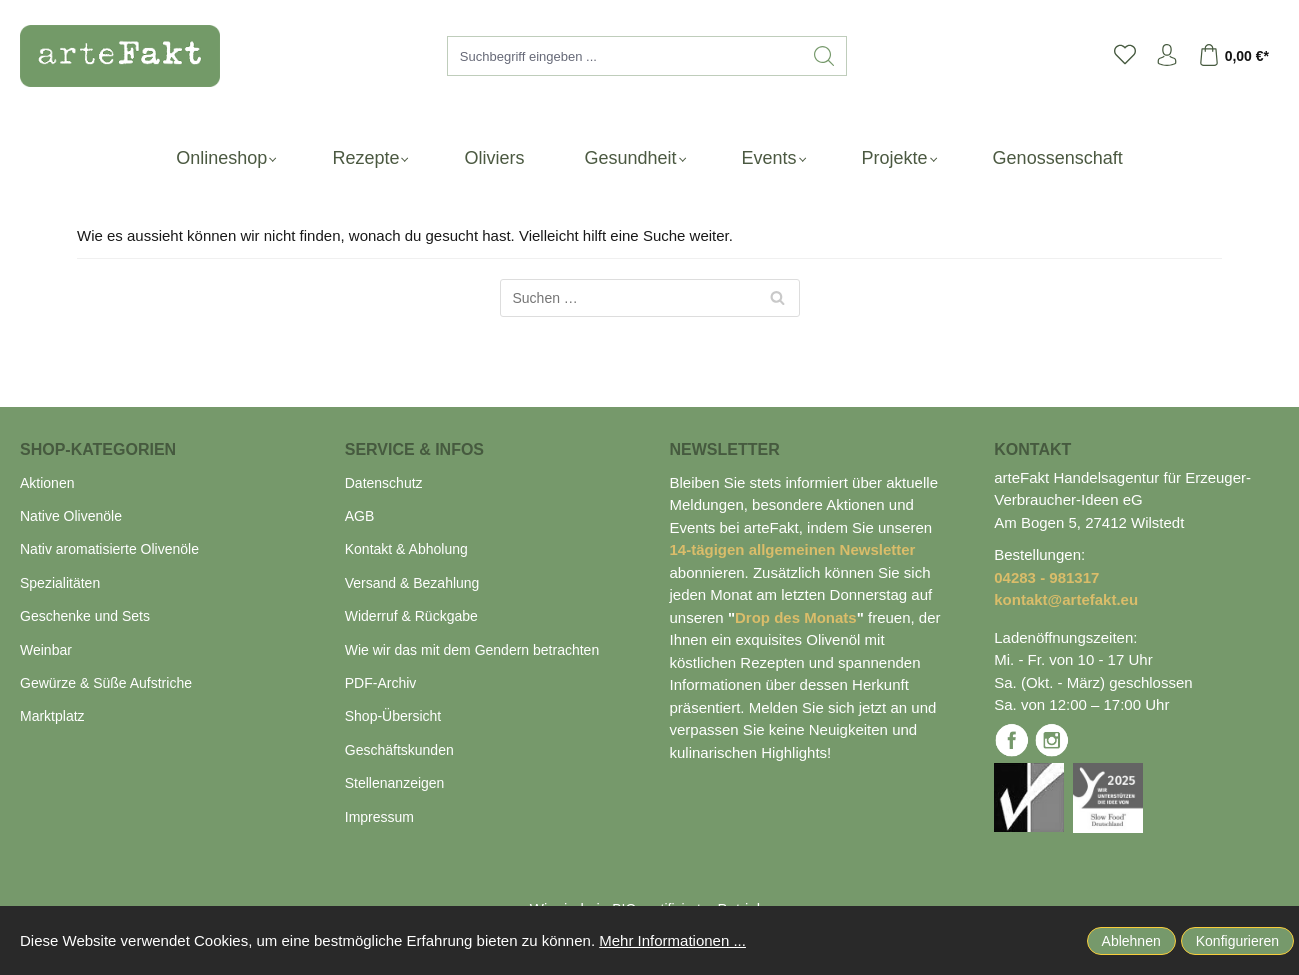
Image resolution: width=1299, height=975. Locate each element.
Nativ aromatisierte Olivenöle (109, 549)
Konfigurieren (1237, 941)
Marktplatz (52, 716)
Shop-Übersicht (393, 716)
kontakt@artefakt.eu (1066, 599)
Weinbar (46, 650)
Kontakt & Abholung (406, 549)
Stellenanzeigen (395, 783)
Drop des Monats (796, 617)
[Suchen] (824, 56)
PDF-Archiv (381, 683)
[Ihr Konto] (1167, 56)
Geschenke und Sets (85, 616)
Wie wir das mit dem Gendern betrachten (472, 650)
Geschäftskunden (399, 750)
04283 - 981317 (1046, 577)
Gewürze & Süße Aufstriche (106, 683)
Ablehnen (1131, 941)
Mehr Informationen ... (672, 940)
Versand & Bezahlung (412, 583)
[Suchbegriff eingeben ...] (625, 56)
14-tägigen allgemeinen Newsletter (793, 549)
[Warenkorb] (1238, 56)
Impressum (379, 817)
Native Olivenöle (71, 516)
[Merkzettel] (1125, 56)
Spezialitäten (60, 583)
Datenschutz (384, 483)
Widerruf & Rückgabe (411, 616)
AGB (360, 516)
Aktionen (47, 483)
